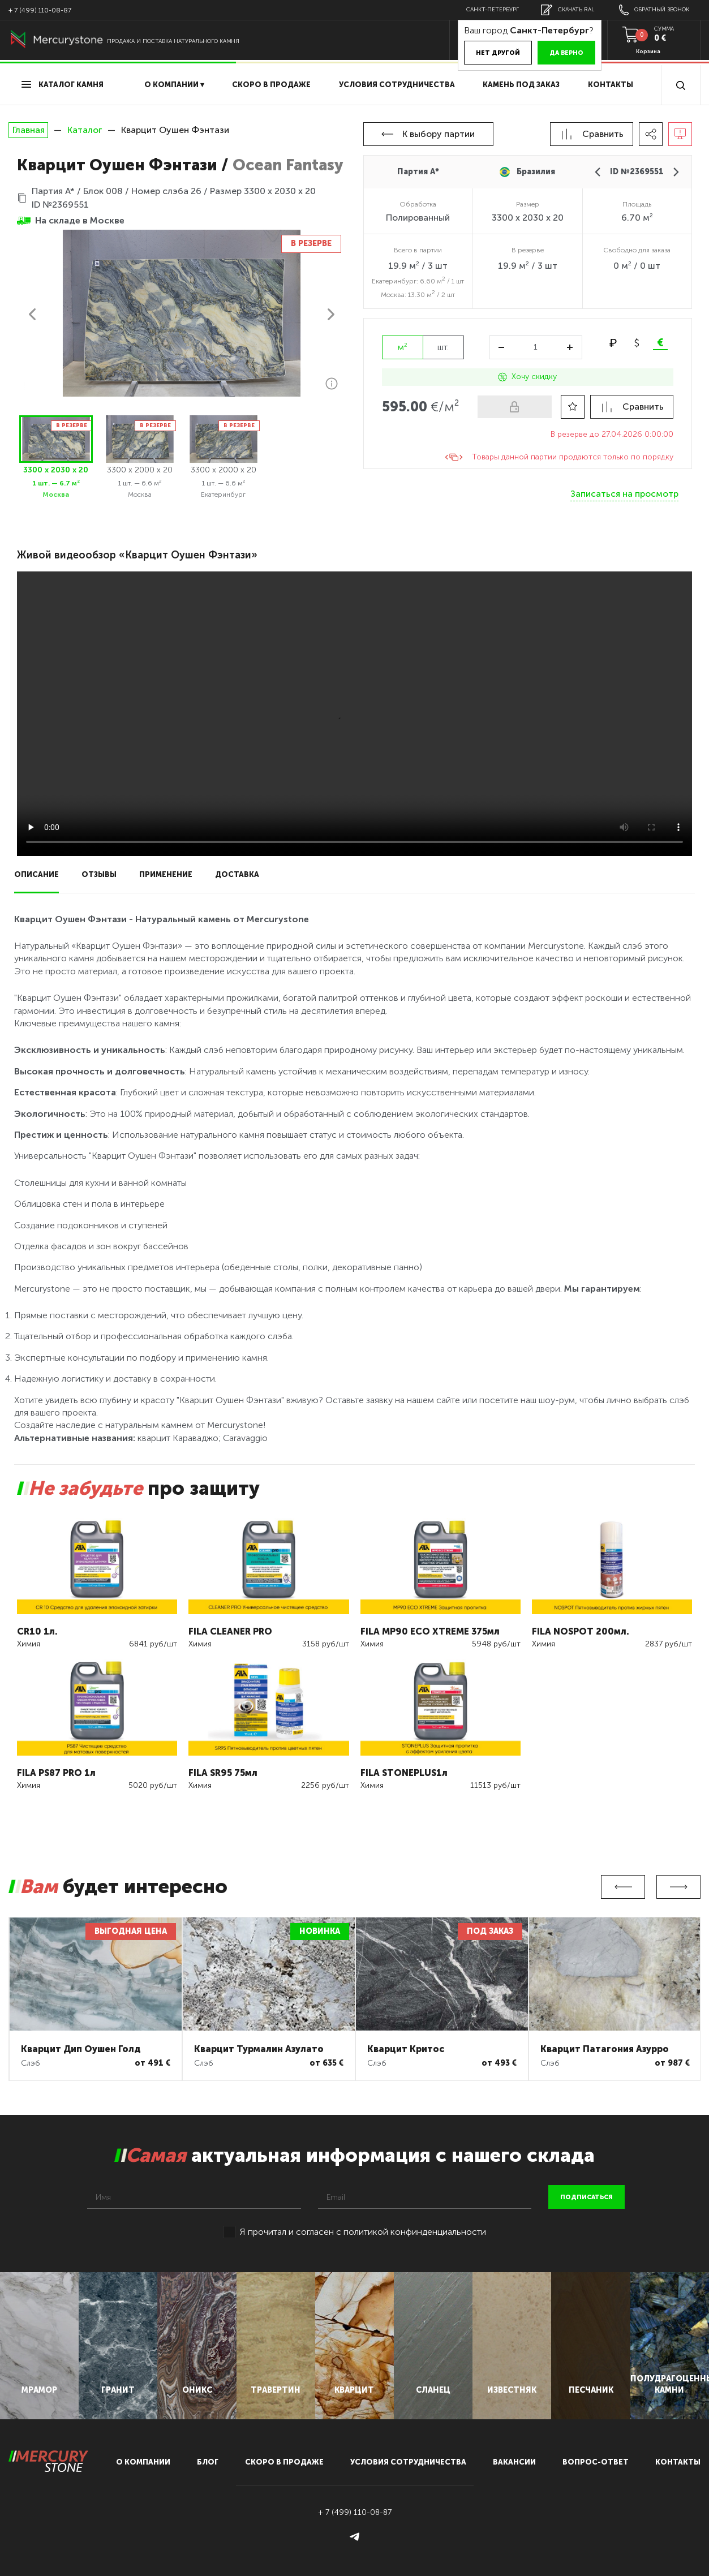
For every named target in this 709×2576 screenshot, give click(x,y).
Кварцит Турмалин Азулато (259, 2049)
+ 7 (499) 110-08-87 (39, 10)
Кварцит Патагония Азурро (604, 2049)
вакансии (514, 2462)
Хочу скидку (527, 377)
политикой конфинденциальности (414, 2231)
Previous (623, 1887)
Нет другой (498, 53)
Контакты (610, 84)
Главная (28, 130)
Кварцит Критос (405, 2049)
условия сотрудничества (397, 84)
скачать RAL (567, 10)
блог (207, 2462)
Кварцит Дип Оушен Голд (81, 2049)
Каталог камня (63, 84)
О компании (143, 2462)
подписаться (586, 2197)
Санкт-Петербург (492, 9)
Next (678, 1887)
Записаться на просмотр (624, 493)
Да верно (566, 53)
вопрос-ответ (595, 2462)
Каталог (84, 129)
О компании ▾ (174, 84)
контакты (678, 2462)
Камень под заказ (521, 84)
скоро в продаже (271, 84)
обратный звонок (654, 10)
